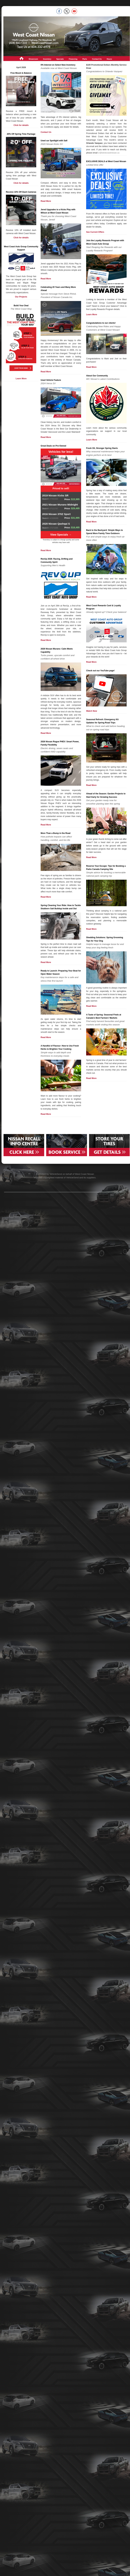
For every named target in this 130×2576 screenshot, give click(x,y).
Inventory (47, 59)
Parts (84, 59)
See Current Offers (95, 232)
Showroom (33, 59)
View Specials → (60, 534)
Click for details (20, 125)
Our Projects (21, 297)
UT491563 (53, 499)
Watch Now (91, 711)
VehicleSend (55, 1174)
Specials (60, 59)
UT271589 (53, 528)
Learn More (21, 378)
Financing (73, 59)
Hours (109, 59)
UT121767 (53, 509)
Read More (46, 201)
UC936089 (53, 518)
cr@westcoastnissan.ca (108, 153)
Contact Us (97, 59)
